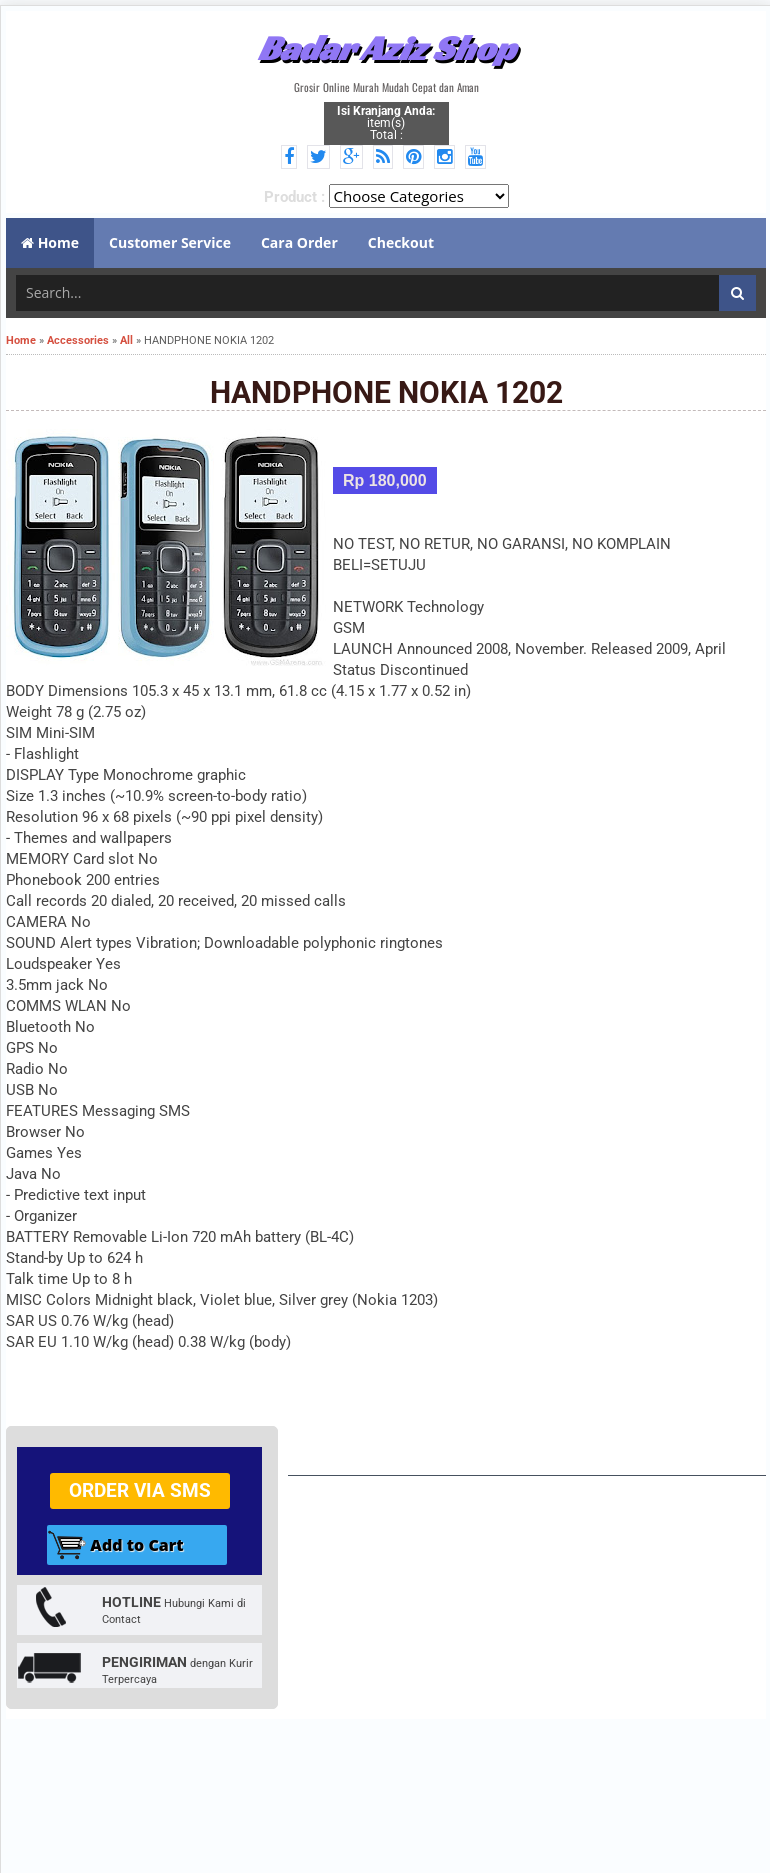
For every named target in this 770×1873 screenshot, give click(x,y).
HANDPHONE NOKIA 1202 (386, 392)
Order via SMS (140, 1490)
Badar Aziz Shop (386, 48)
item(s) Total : (386, 123)
